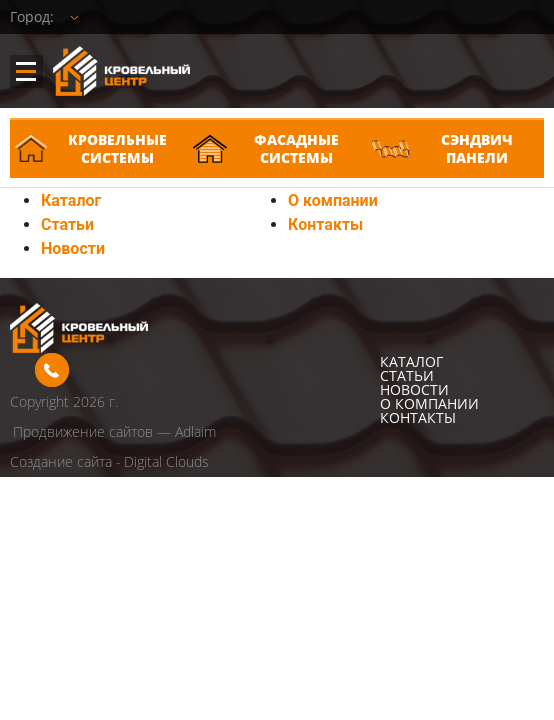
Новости (73, 248)
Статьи (67, 224)
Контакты (325, 224)
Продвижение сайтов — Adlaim (114, 431)
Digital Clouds (166, 461)
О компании (333, 200)
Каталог (71, 200)
